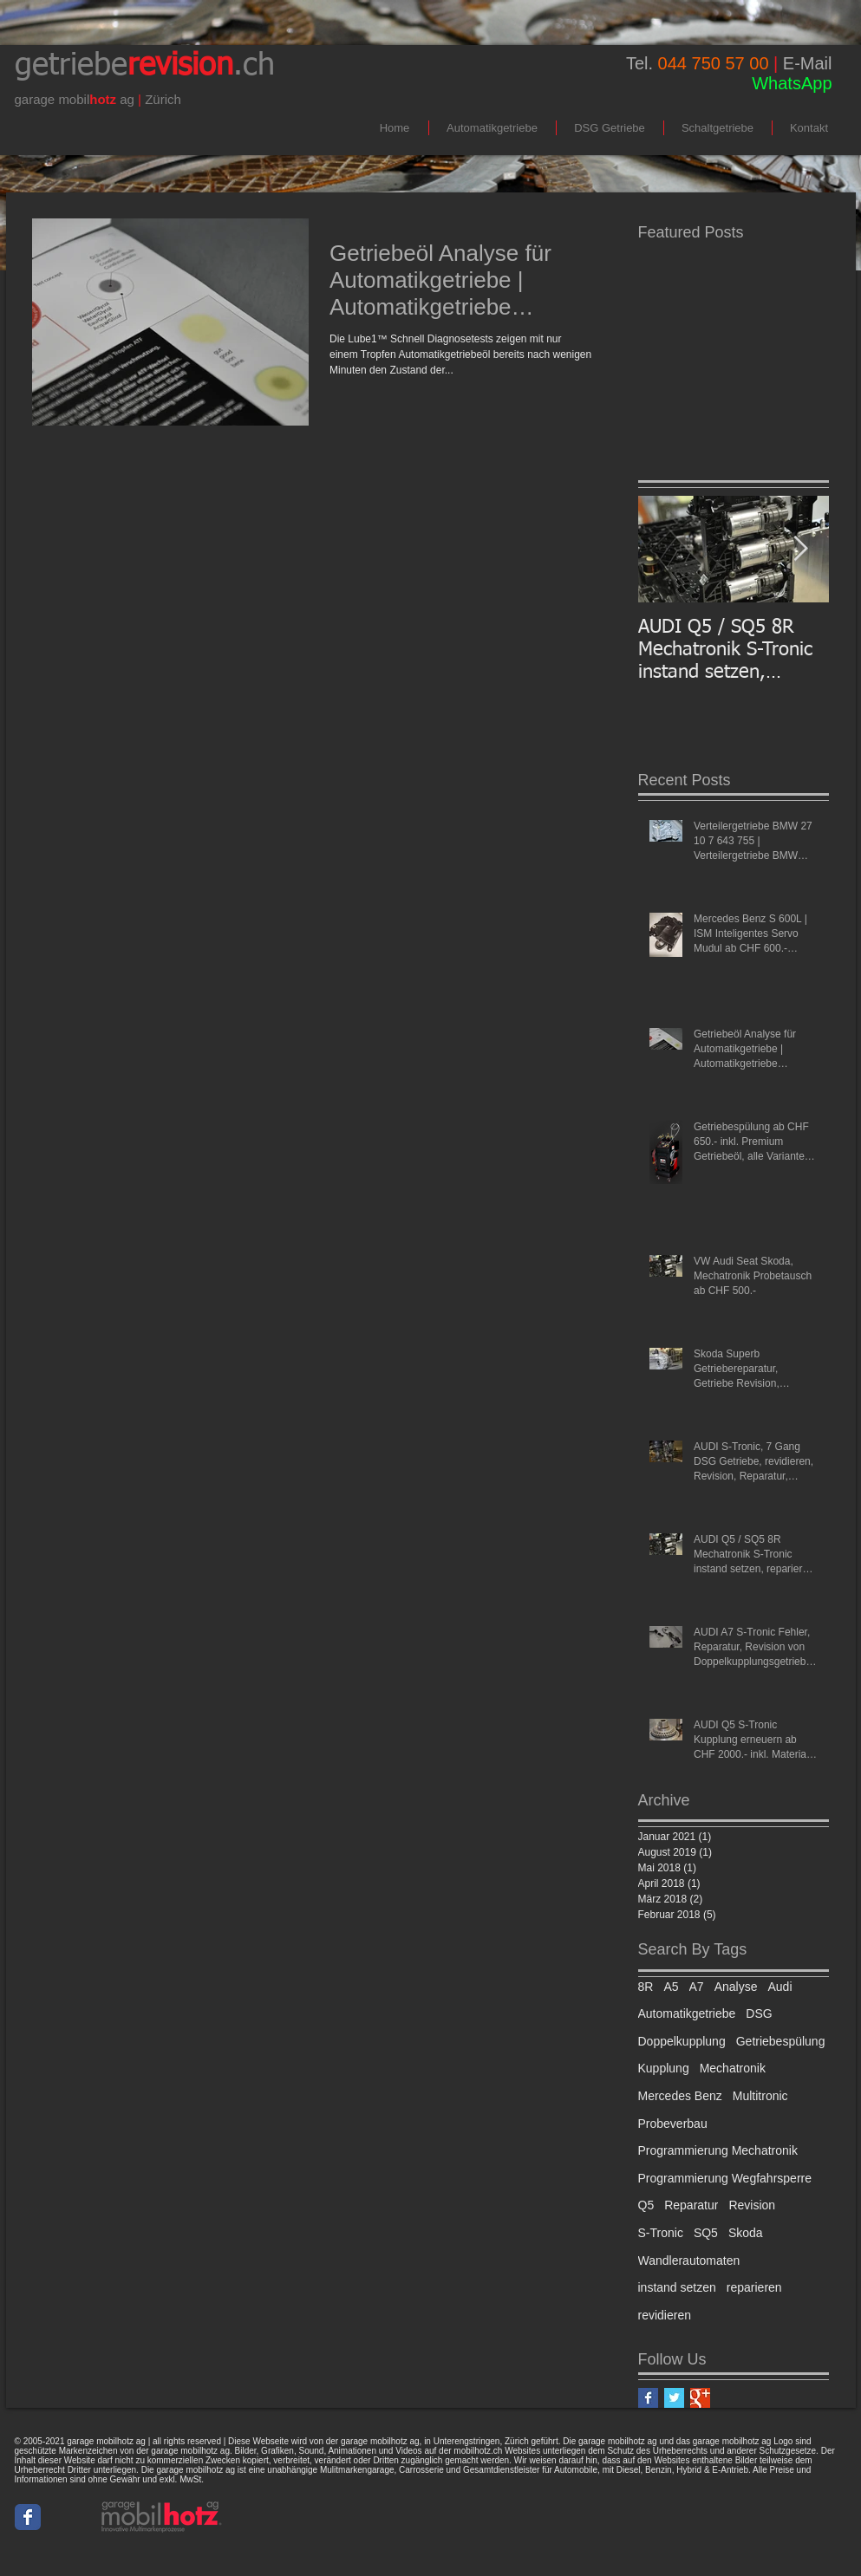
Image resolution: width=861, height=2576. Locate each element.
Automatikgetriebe (687, 2013)
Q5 (646, 2205)
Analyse (736, 1987)
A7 (696, 1987)
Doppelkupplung (682, 2041)
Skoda (745, 2233)
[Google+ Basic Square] (700, 2398)
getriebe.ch (145, 65)
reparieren (754, 2287)
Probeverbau (673, 2123)
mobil (73, 99)
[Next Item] (801, 549)
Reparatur (691, 2205)
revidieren (664, 2315)
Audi (779, 1987)
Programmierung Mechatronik (718, 2150)
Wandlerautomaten (689, 2260)
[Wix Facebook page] (28, 2517)
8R (646, 1987)
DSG (759, 2013)
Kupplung (663, 2068)
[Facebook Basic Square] (648, 2398)
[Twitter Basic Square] (674, 2398)
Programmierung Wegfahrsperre (725, 2178)
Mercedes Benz (680, 2096)
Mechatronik (733, 2068)
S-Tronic (660, 2233)
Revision (751, 2205)
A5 (670, 1987)
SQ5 (706, 2233)
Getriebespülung (780, 2041)
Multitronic (760, 2096)
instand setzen (677, 2287)
